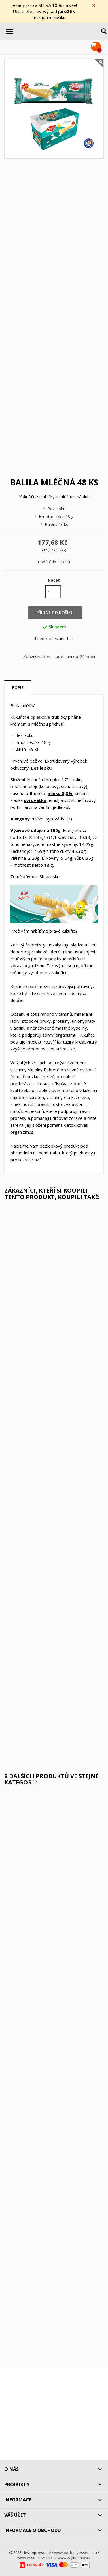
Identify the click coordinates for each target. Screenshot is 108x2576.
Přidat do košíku (55, 612)
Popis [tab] (18, 687)
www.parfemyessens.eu (75, 2552)
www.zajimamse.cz (74, 2557)
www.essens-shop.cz (35, 2557)
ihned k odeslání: (49, 638)
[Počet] (53, 591)
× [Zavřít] (93, 5)
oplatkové (40, 717)
